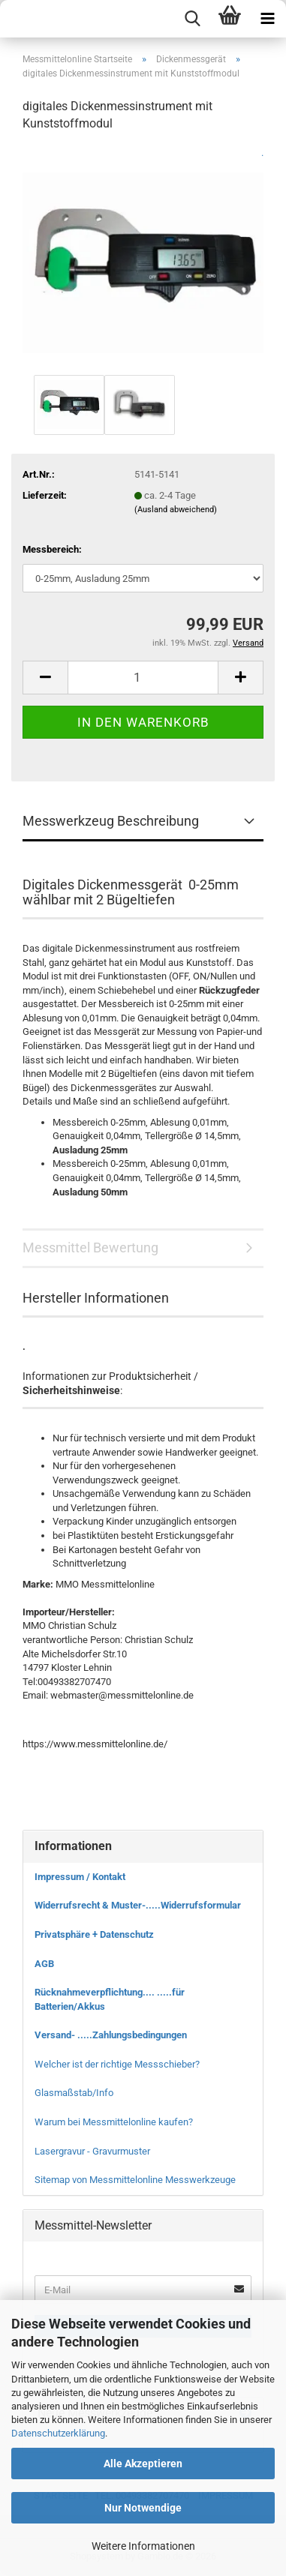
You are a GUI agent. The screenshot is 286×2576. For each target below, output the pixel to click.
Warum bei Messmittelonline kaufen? (114, 2122)
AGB (44, 1963)
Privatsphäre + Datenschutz (94, 1934)
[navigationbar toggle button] (267, 18)
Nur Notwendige (143, 2508)
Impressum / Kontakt (80, 1876)
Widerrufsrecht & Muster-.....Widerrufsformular (138, 1905)
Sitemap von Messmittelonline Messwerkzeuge (135, 2179)
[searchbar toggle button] (192, 18)
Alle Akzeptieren (143, 2464)
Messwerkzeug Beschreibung (111, 821)
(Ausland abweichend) (175, 509)
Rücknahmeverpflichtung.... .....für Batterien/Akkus (110, 1999)
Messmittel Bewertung (90, 1247)
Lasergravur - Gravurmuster (92, 2151)
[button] (45, 677)
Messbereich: (52, 549)
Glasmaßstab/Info (74, 2092)
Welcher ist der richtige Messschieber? (117, 2064)
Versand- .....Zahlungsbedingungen (111, 2035)
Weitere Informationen (143, 2546)
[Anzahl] (143, 677)
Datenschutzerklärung (58, 2433)
